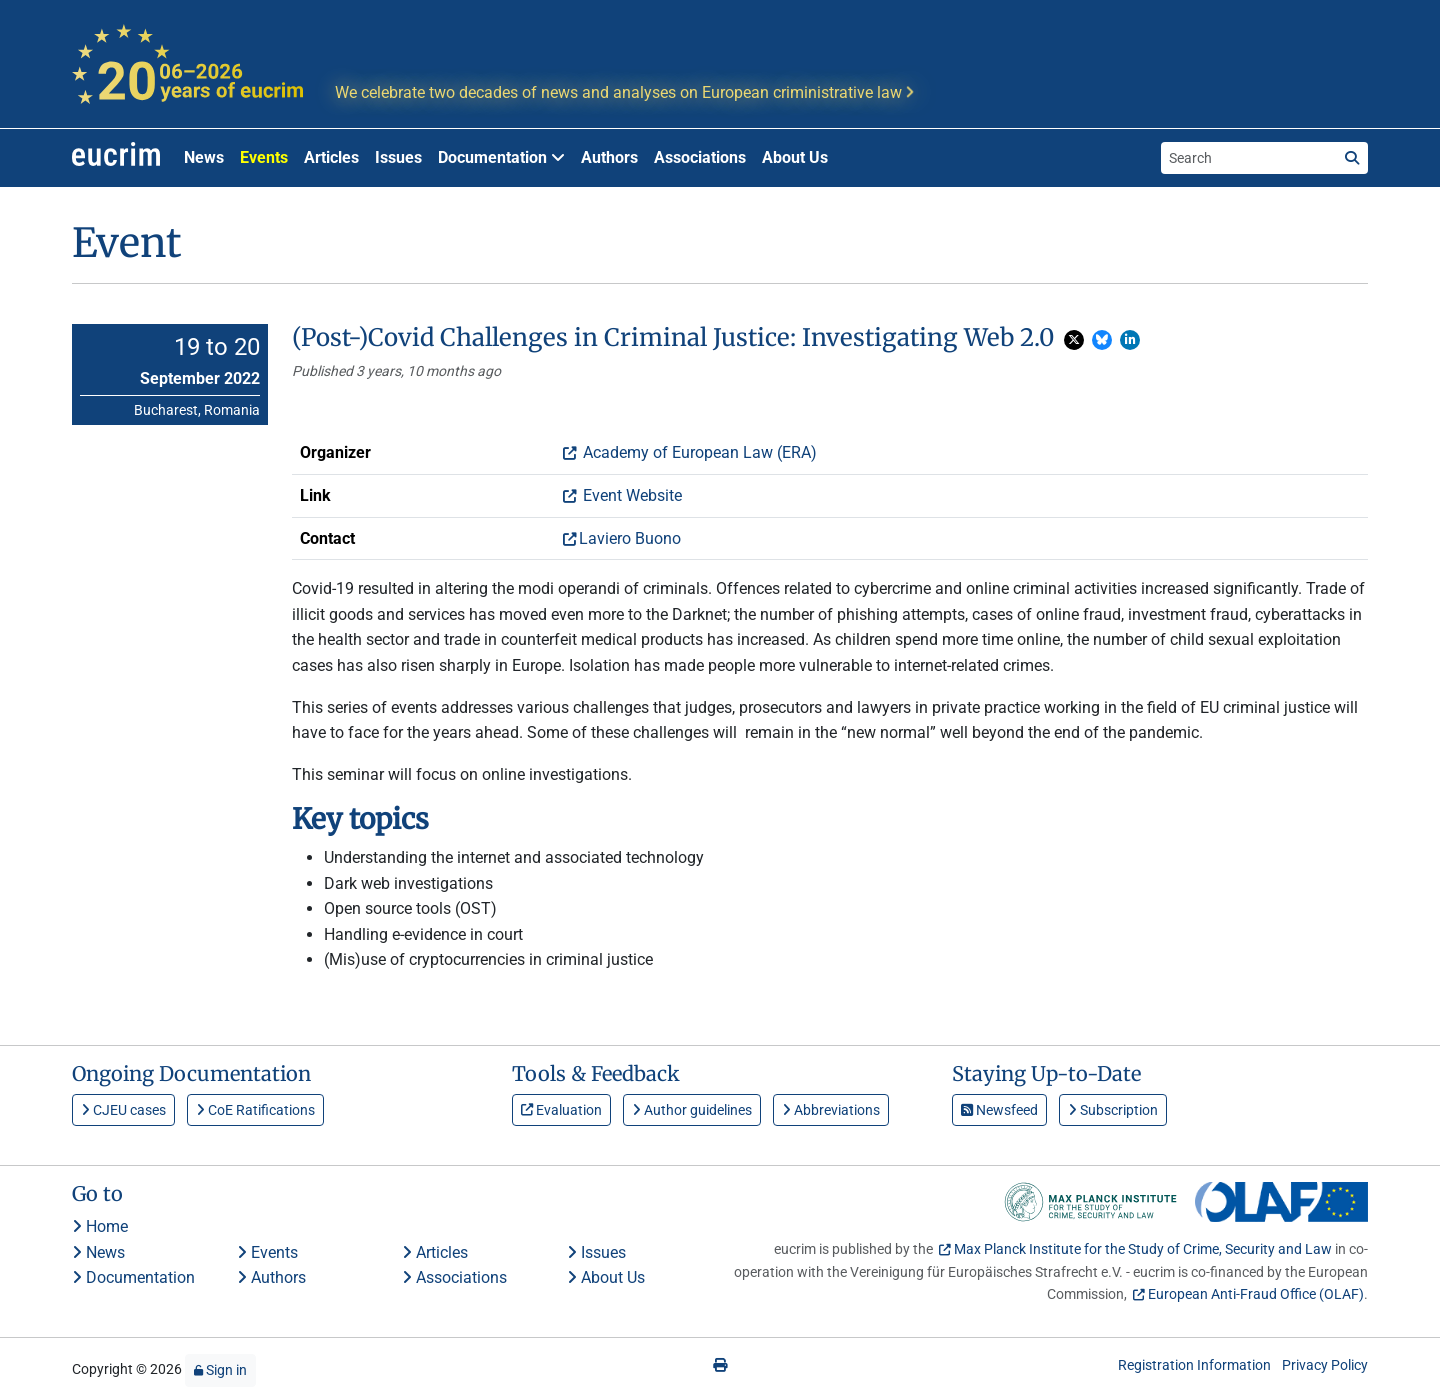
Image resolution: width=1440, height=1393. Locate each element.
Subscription (1113, 1110)
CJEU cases (123, 1110)
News (204, 157)
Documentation (133, 1277)
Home (100, 1226)
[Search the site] (1249, 158)
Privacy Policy (1325, 1365)
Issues (398, 157)
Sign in (220, 1370)
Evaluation (561, 1110)
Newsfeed (999, 1110)
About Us (795, 157)
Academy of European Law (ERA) (698, 452)
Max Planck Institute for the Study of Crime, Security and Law (1143, 1249)
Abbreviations (831, 1110)
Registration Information (1194, 1365)
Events (264, 157)
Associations (700, 157)
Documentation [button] (501, 157)
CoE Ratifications (255, 1110)
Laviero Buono (630, 538)
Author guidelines (692, 1110)
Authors (609, 157)
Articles (331, 157)
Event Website (630, 495)
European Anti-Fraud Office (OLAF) (1256, 1294)
